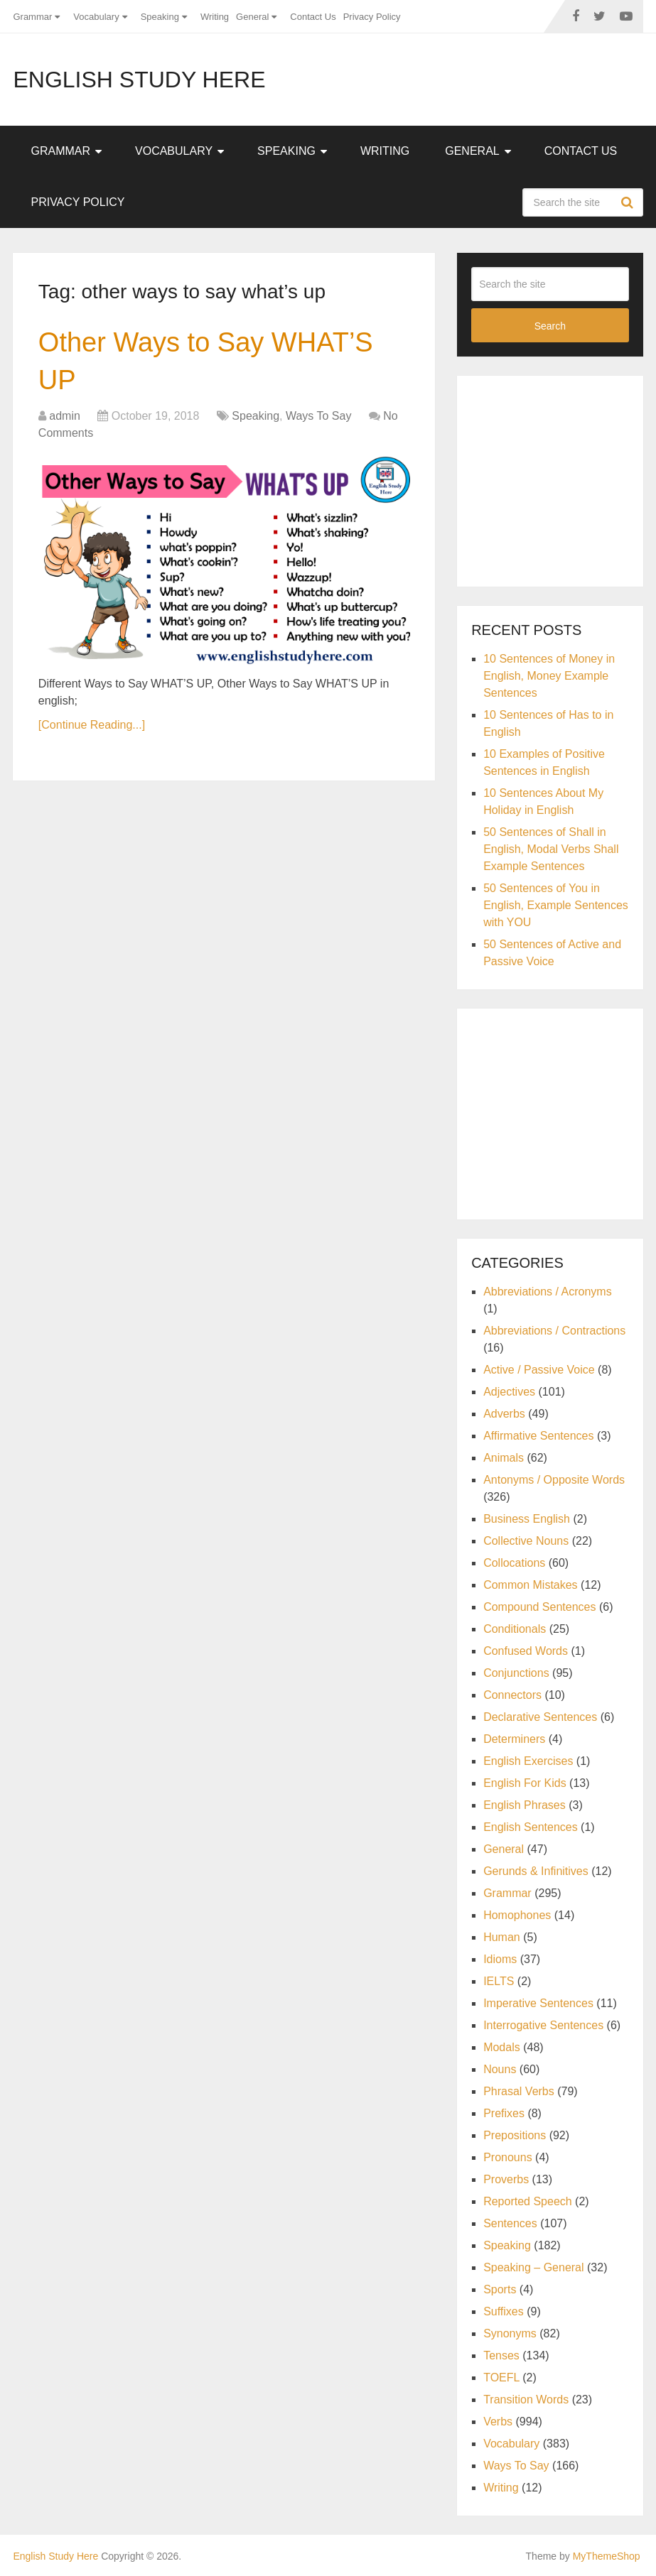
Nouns (499, 2069)
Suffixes (503, 2311)
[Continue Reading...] (91, 725)
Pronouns (507, 2157)
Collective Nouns (526, 1541)
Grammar (32, 16)
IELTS (498, 1981)
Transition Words (526, 2399)
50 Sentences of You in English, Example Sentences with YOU (555, 905)
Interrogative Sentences (543, 2025)
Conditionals (514, 1629)
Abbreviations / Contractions (554, 1331)
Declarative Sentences (540, 1717)
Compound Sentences (539, 1607)
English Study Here (139, 79)
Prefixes (504, 2113)
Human (501, 1937)
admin (64, 416)
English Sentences (530, 1827)
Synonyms (510, 2333)
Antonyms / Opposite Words (554, 1480)
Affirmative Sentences (538, 1436)
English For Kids (524, 1783)
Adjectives (509, 1392)
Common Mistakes (530, 1585)
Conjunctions (516, 1673)
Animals (503, 1458)
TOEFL (501, 2377)
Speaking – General (533, 2267)
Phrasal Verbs (518, 2091)
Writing (214, 16)
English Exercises (528, 1761)
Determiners (514, 1739)
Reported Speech (527, 2201)
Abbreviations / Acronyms (547, 1292)
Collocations (514, 1563)
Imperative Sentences (538, 2003)
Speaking (160, 16)
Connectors (512, 1695)
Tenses (501, 2355)
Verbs (497, 2421)
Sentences (510, 2223)
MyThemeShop (606, 2556)
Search (629, 202)
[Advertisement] (563, 478)
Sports (499, 2289)
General (252, 16)
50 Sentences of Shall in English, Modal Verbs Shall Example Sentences (550, 849)
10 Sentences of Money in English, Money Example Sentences (549, 676)
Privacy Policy (372, 16)
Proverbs (506, 2179)
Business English (526, 1519)
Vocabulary (96, 16)
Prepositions (514, 2135)
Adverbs (504, 1414)
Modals (501, 2047)
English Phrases (524, 1805)
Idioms (500, 1959)
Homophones (517, 1915)
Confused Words (525, 1651)
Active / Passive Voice (539, 1370)
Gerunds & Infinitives (535, 1871)
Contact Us (312, 16)
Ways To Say (318, 416)
